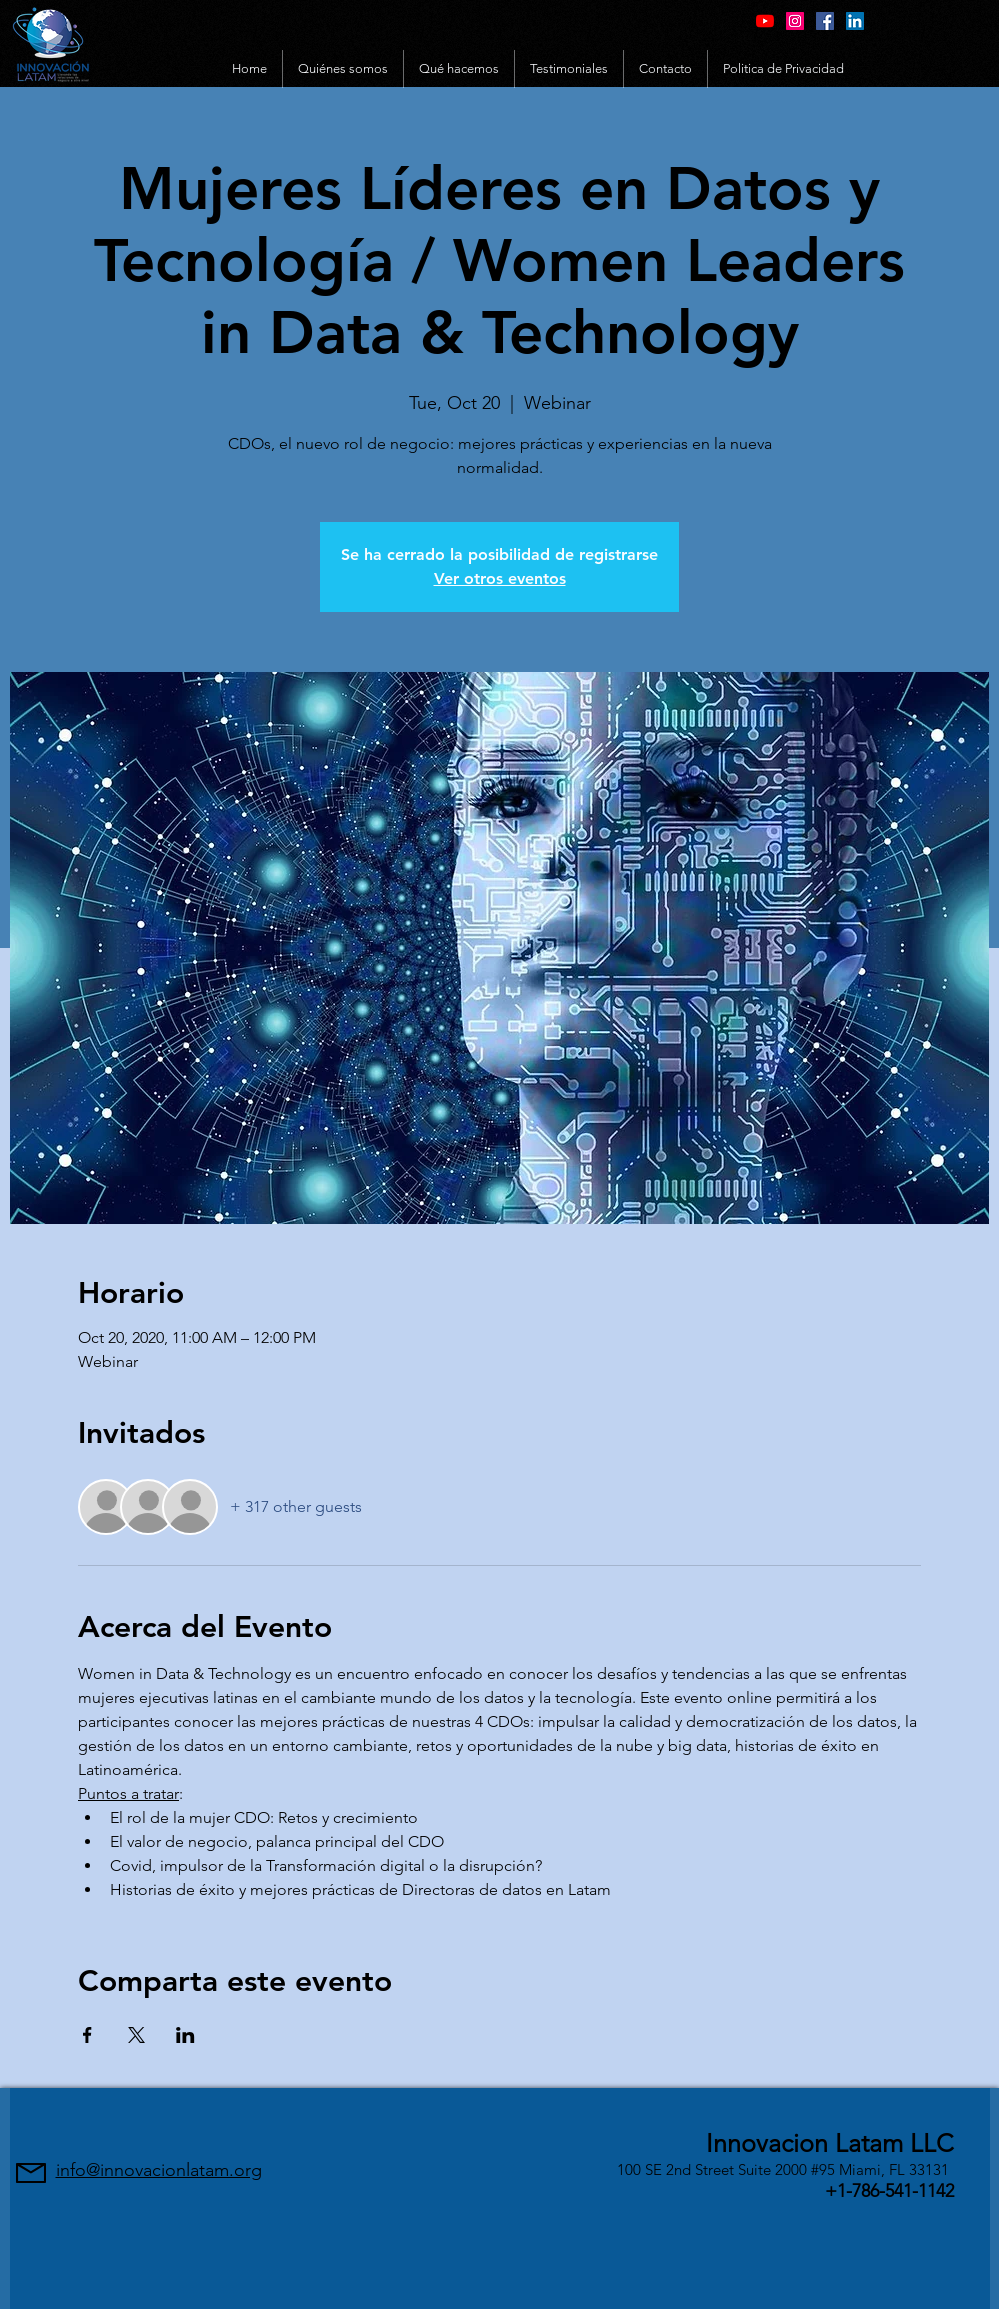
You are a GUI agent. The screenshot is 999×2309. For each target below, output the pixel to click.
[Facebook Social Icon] (825, 21)
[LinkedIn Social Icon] (855, 21)
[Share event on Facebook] (87, 2035)
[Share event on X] (136, 2035)
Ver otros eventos (500, 578)
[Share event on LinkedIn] (185, 2035)
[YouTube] (765, 21)
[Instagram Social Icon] (795, 21)
